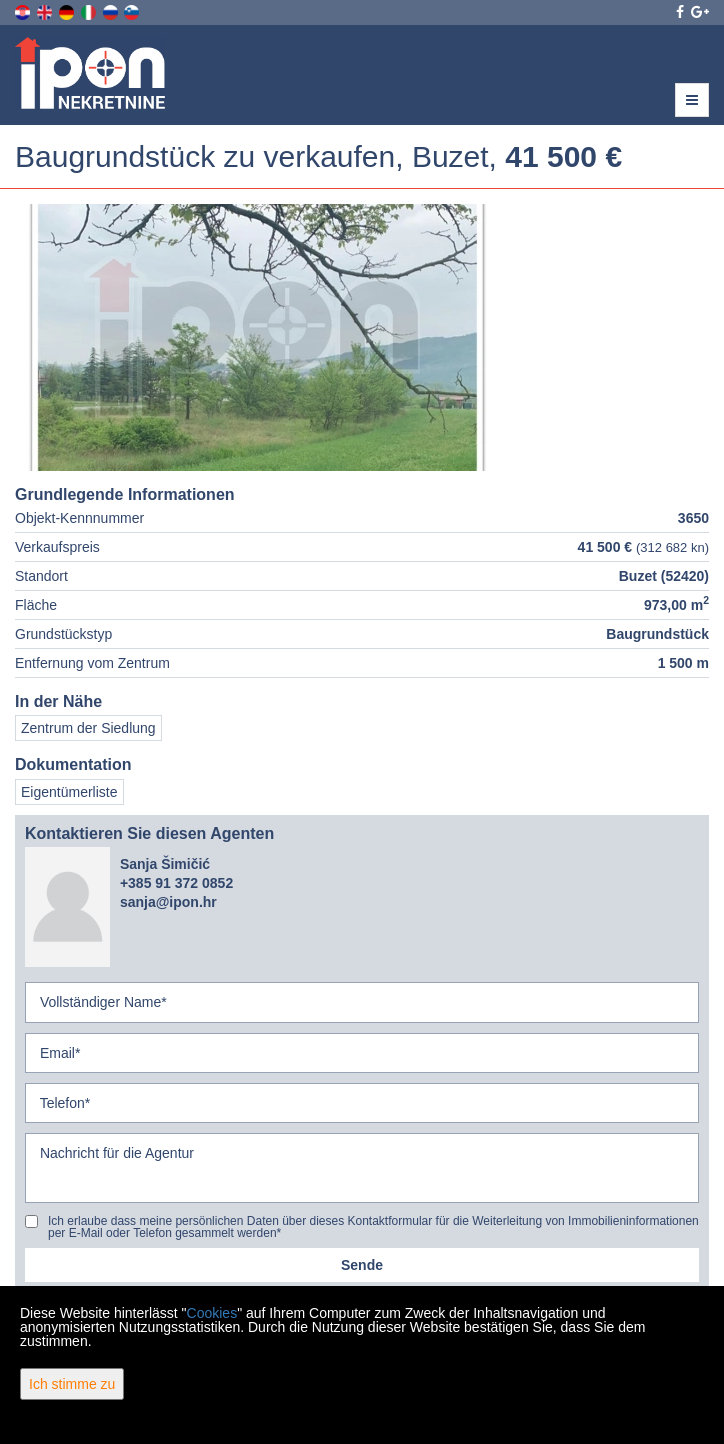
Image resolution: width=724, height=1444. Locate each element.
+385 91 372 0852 (176, 883)
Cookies (212, 1313)
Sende (362, 1265)
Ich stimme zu (72, 1384)
